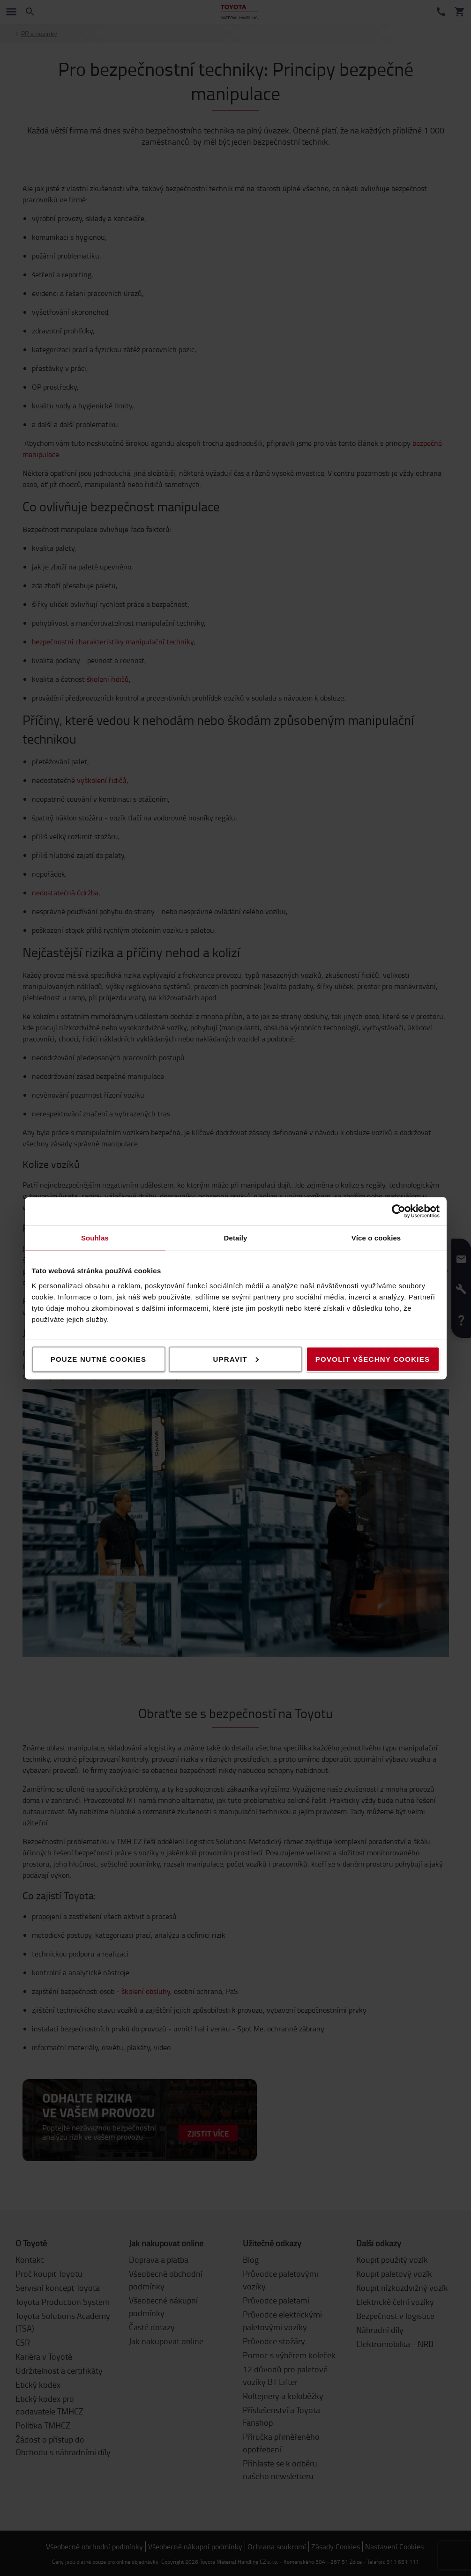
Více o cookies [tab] (376, 1237)
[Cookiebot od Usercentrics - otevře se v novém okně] (399, 1211)
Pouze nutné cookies (99, 1359)
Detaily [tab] (235, 1237)
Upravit (236, 1359)
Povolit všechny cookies (372, 1359)
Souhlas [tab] (95, 1237)
